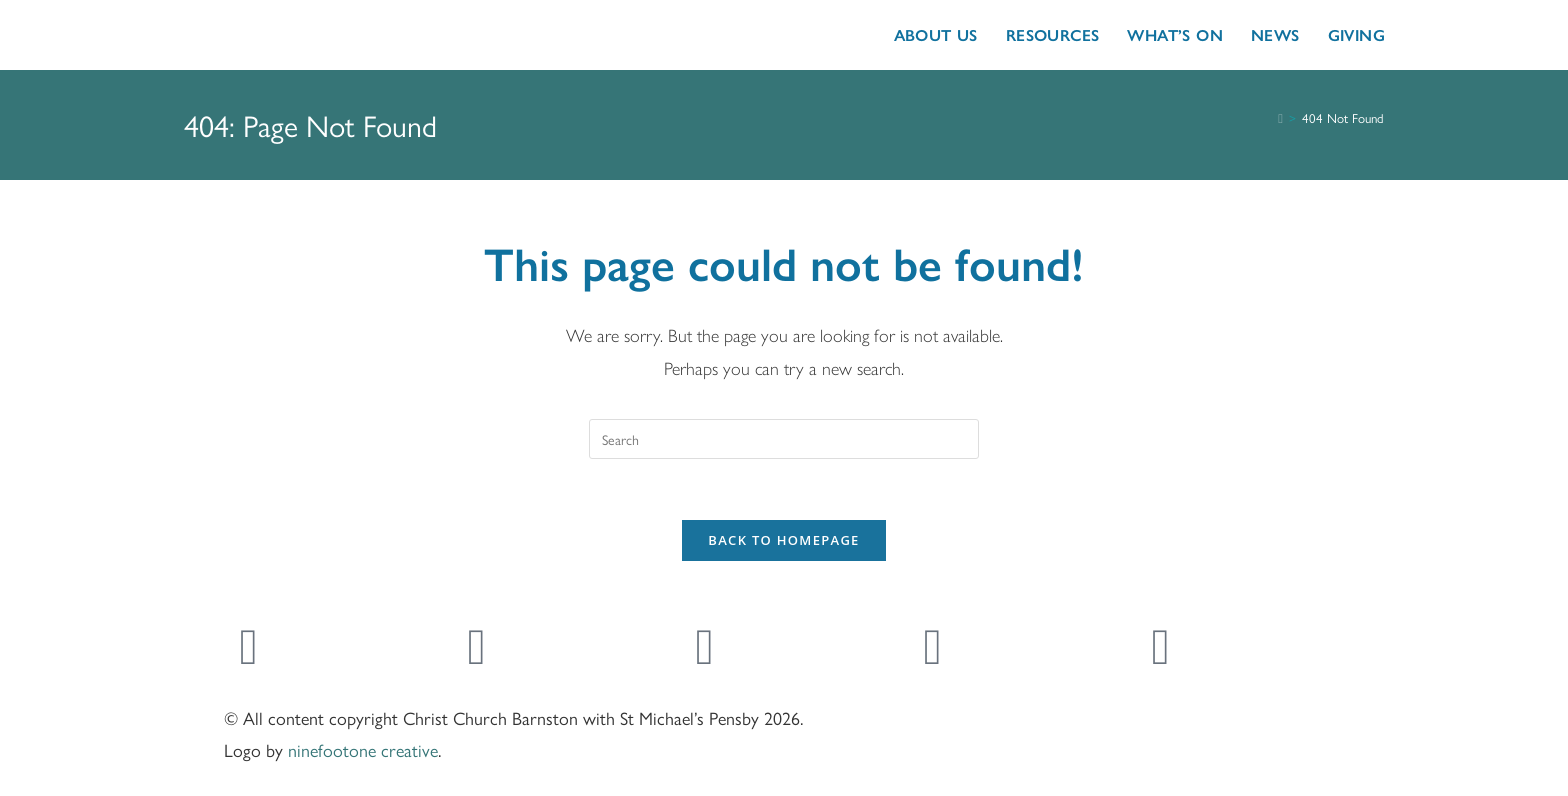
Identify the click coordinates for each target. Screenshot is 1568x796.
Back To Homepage (783, 540)
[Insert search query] (784, 439)
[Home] (1280, 119)
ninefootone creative (363, 749)
